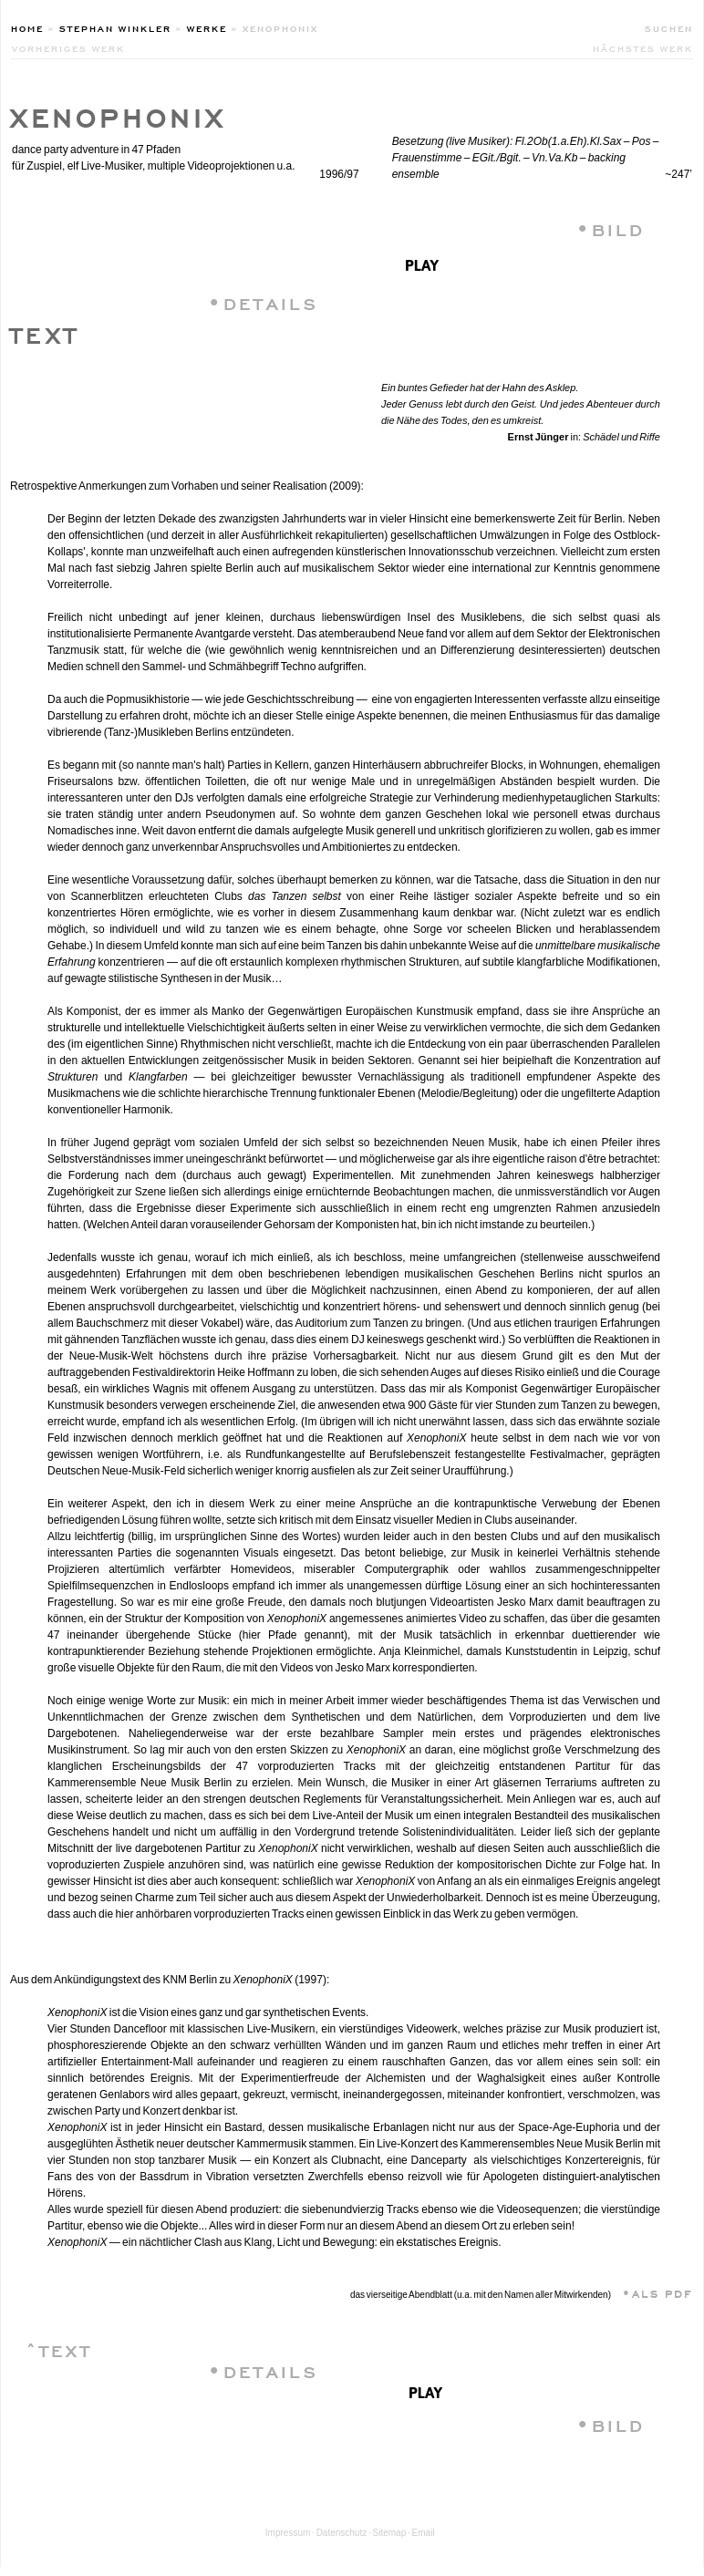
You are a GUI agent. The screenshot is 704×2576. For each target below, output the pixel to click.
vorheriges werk (68, 47)
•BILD (610, 227)
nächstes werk (643, 47)
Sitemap (390, 2533)
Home (27, 27)
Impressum (287, 2533)
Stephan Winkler (115, 27)
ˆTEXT (59, 2348)
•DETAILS (263, 301)
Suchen (669, 27)
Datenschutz (342, 2533)
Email (423, 2533)
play (422, 263)
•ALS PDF (651, 2292)
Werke (207, 27)
